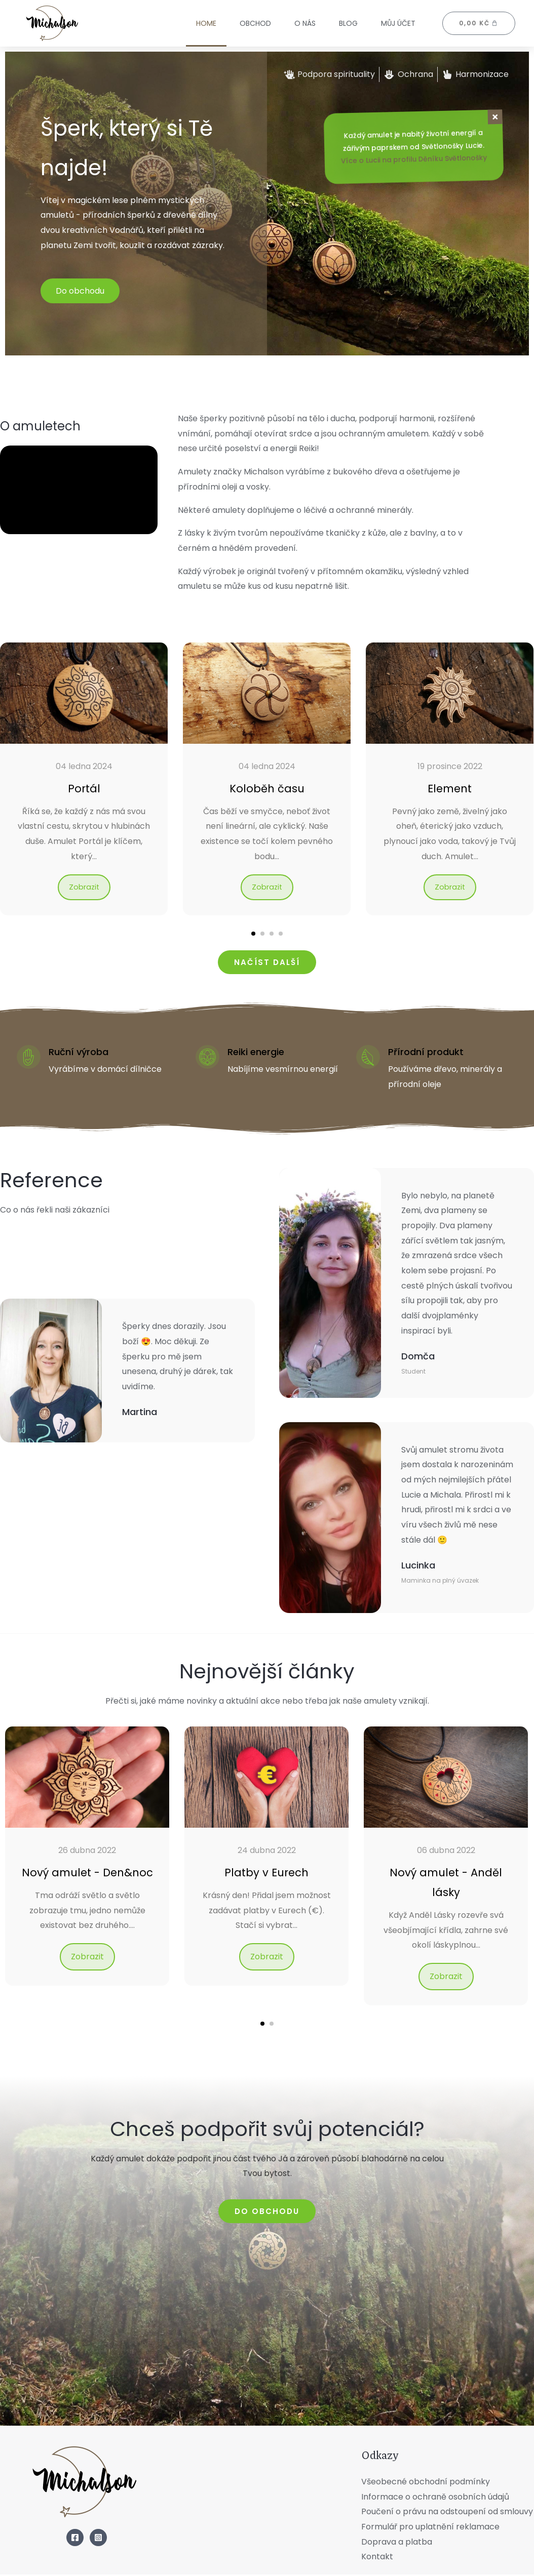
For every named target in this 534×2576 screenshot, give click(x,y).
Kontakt (377, 2558)
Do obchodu (80, 291)
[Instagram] (98, 2539)
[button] (253, 935)
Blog (348, 23)
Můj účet (398, 23)
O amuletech (66, 423)
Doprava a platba (396, 2543)
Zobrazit (83, 888)
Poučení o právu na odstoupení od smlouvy (447, 2513)
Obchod (255, 23)
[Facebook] (75, 2539)
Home (206, 23)
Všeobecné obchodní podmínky (425, 2483)
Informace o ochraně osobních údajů (435, 2498)
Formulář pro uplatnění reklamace (430, 2528)
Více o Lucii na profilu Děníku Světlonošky (413, 160)
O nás (305, 23)
